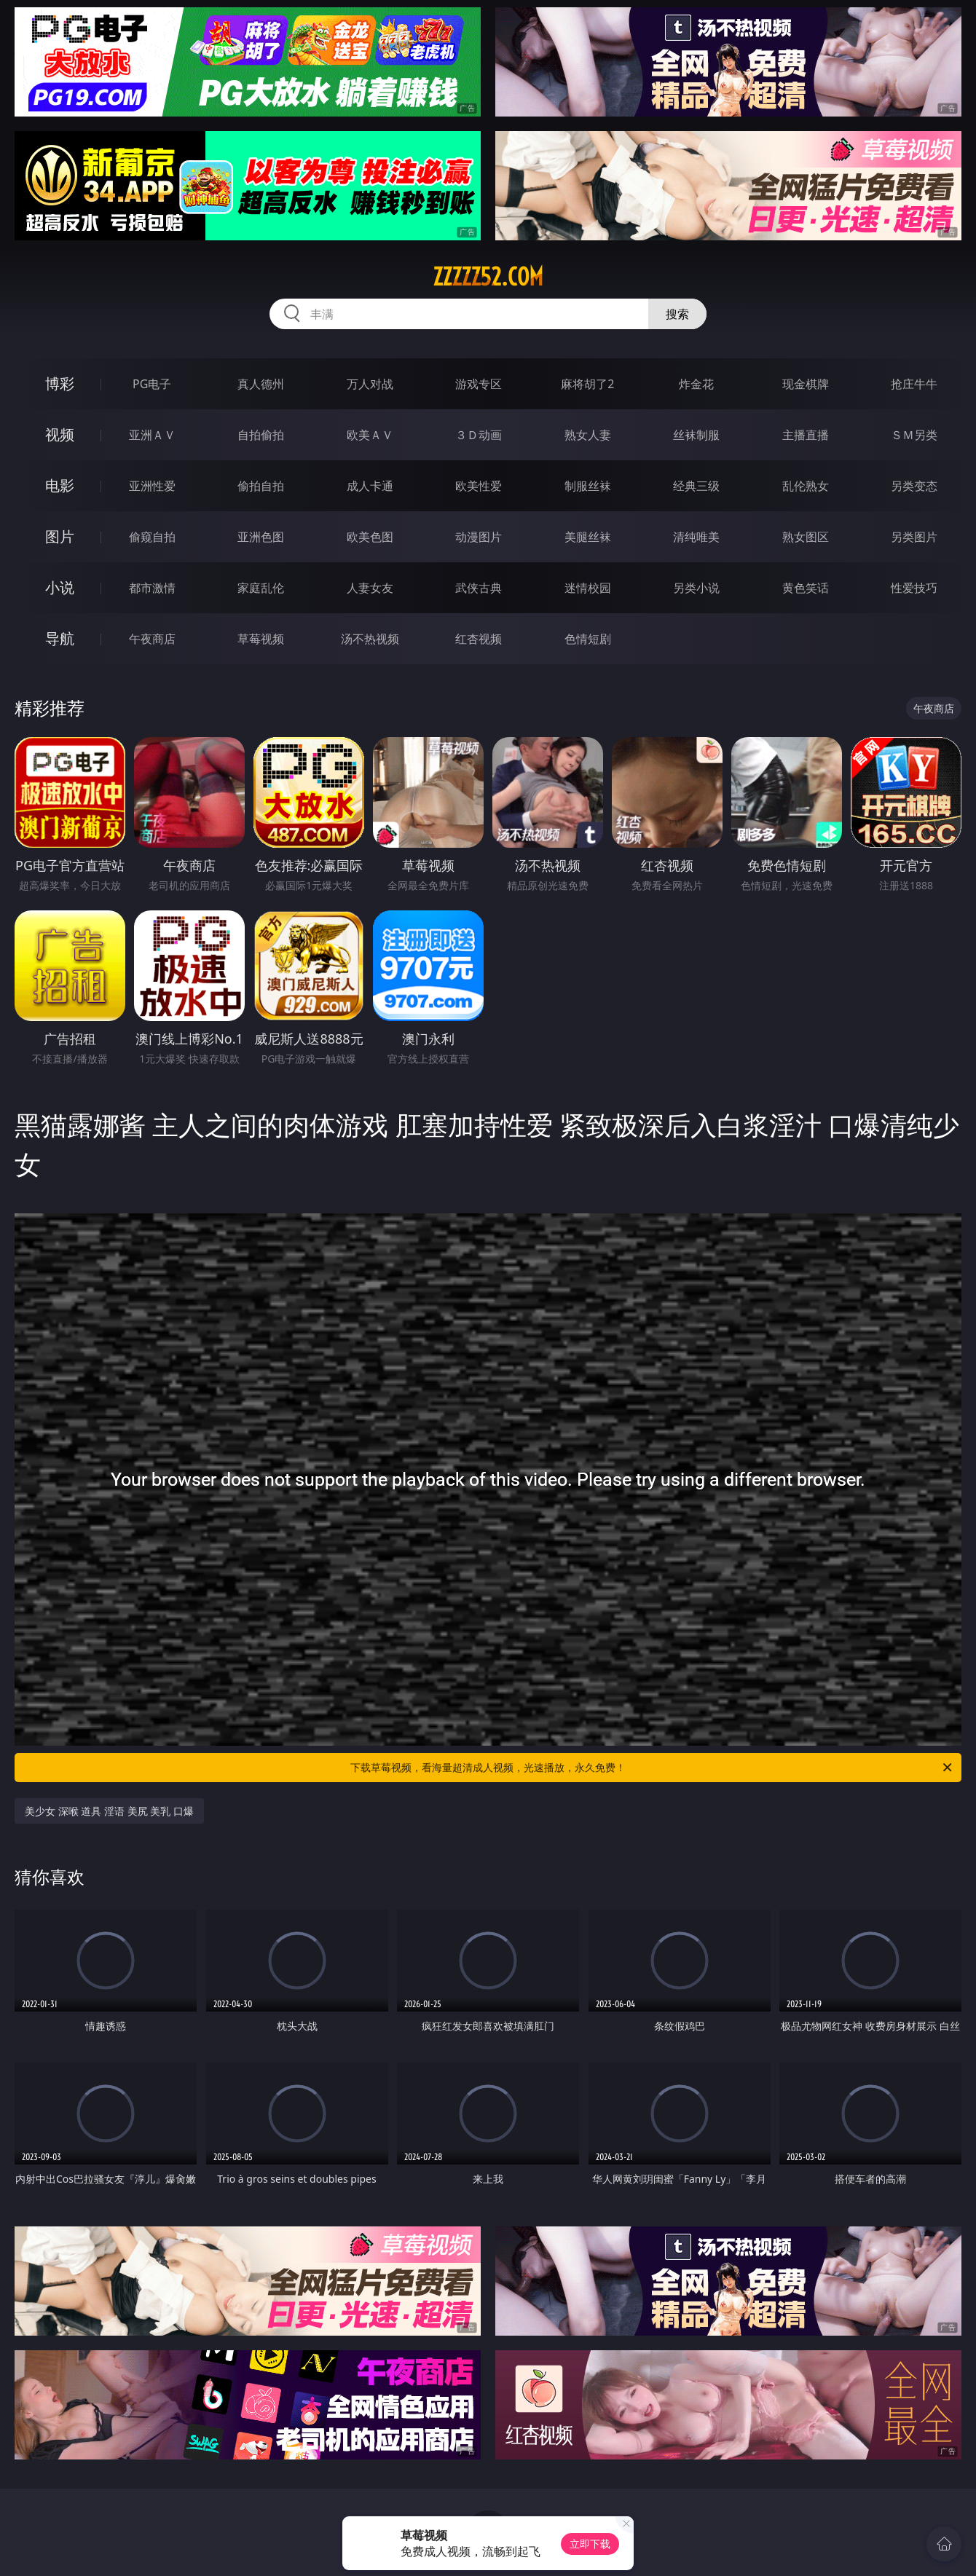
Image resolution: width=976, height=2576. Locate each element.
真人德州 (260, 384)
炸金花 (696, 384)
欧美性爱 (478, 486)
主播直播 (805, 435)
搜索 (677, 314)
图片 (59, 536)
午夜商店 (152, 639)
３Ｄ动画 (478, 435)
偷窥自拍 (152, 537)
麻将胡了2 (587, 384)
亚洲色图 (260, 537)
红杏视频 (478, 639)
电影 (59, 485)
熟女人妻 (587, 435)
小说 (59, 587)
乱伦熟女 (805, 486)
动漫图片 (478, 537)
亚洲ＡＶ (152, 435)
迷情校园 (587, 588)
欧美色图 (370, 537)
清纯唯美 (696, 537)
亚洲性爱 (152, 486)
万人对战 (370, 384)
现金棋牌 (805, 384)
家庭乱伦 (260, 588)
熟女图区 (805, 537)
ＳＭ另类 (914, 435)
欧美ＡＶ (370, 435)
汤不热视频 (370, 639)
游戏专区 (478, 384)
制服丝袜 (587, 486)
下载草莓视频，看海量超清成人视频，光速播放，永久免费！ (652, 1767)
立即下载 (590, 2544)
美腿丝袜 (587, 537)
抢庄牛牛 (914, 384)
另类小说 (696, 588)
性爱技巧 (914, 588)
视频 (59, 434)
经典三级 (696, 486)
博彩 (59, 383)
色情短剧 (587, 639)
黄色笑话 (805, 588)
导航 (59, 638)
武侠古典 (478, 588)
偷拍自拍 (260, 486)
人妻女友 (370, 588)
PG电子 (152, 384)
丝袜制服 (696, 435)
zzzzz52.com (488, 276)
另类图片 (914, 537)
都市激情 (152, 588)
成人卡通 (370, 486)
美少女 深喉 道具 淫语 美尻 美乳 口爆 (109, 1811)
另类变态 (914, 486)
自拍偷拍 (260, 435)
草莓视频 (260, 639)
